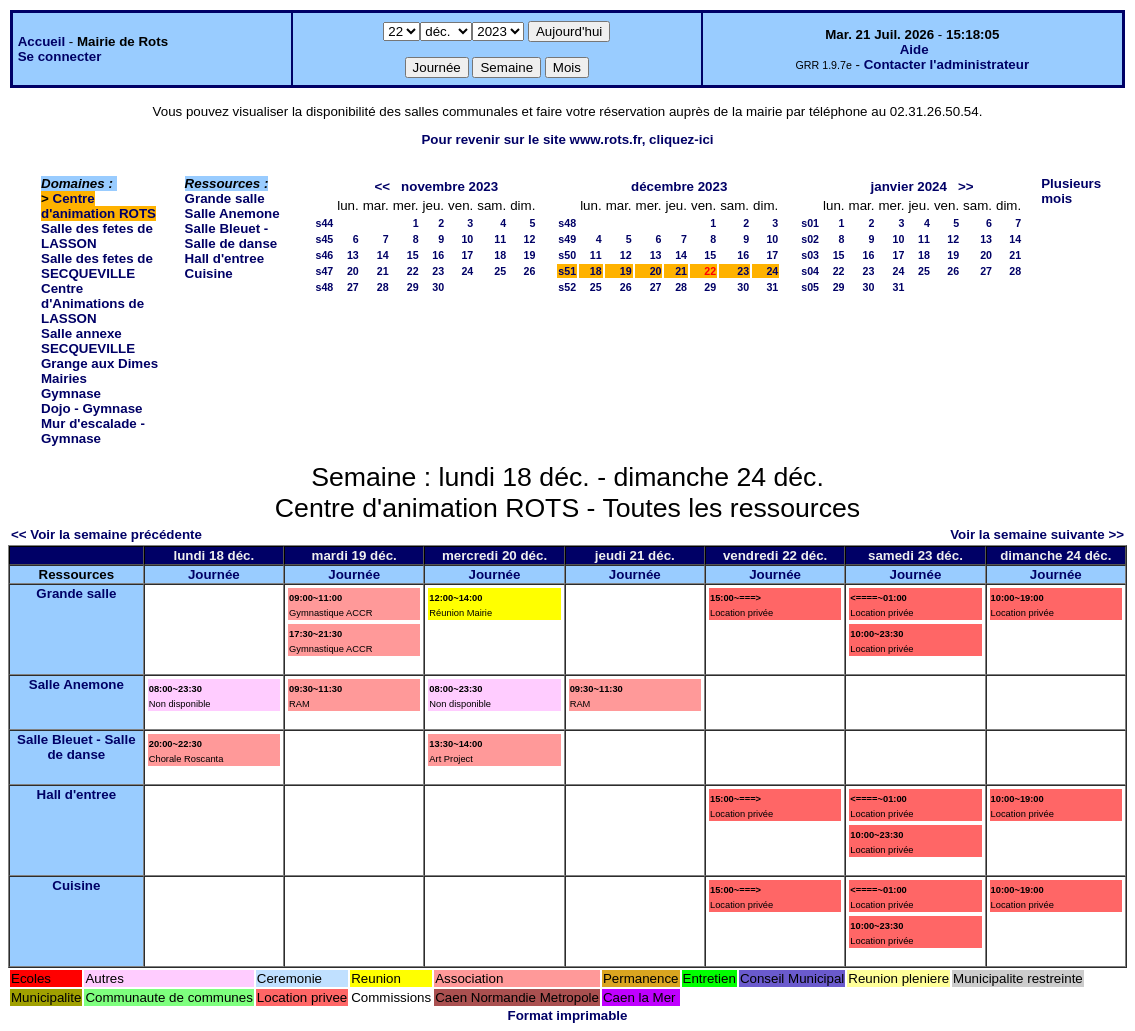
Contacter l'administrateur (946, 64)
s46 (324, 255)
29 (413, 287)
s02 (810, 239)
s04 (810, 271)
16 (438, 255)
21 (383, 271)
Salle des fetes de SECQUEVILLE (97, 266)
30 (438, 287)
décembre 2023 (679, 186)
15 (413, 255)
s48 (324, 287)
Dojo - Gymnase (91, 408)
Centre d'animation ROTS (98, 206)
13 (353, 255)
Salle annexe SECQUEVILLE (88, 341)
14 (383, 255)
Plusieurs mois (1071, 191)
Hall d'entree (224, 258)
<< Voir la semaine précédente (106, 534)
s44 (324, 223)
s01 (810, 223)
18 (500, 255)
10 (467, 239)
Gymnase (71, 393)
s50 (567, 255)
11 (500, 239)
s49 (567, 239)
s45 (324, 239)
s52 (567, 287)
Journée (214, 574)
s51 (567, 271)
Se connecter (60, 56)
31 (772, 287)
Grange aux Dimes (99, 363)
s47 (324, 271)
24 (467, 271)
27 (353, 287)
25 (500, 271)
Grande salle (225, 198)
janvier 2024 (909, 186)
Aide (914, 49)
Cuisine (209, 273)
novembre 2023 (449, 186)
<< (382, 186)
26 (530, 271)
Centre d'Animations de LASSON (92, 303)
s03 (810, 255)
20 (353, 271)
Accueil (41, 41)
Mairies (64, 378)
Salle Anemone (232, 213)
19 (530, 255)
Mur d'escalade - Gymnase (93, 431)
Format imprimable (568, 1015)
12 (530, 239)
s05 (810, 287)
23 (438, 271)
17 (467, 255)
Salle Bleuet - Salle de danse (231, 236)
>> (966, 186)
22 (413, 271)
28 (383, 287)
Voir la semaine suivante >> (1037, 534)
